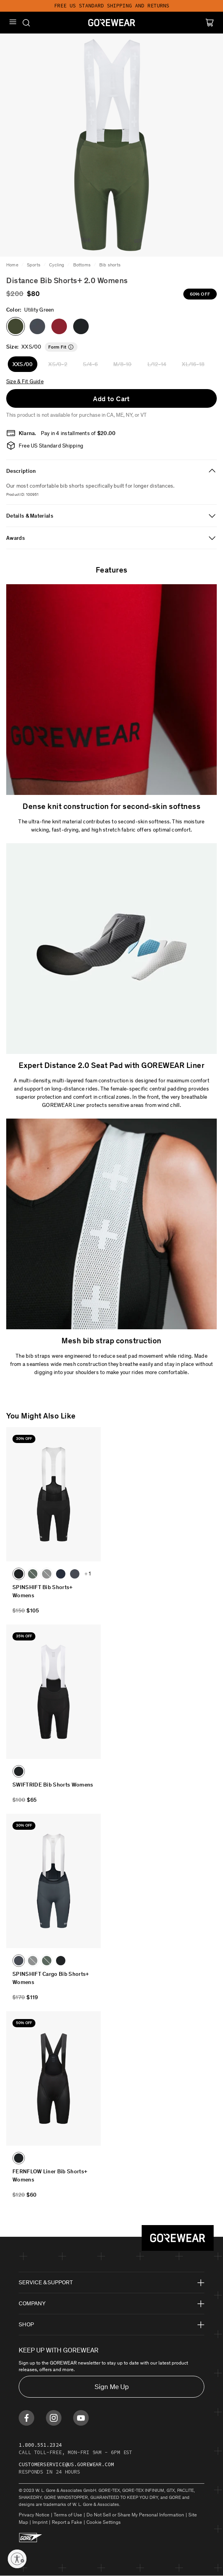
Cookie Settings (103, 2522)
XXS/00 (22, 364)
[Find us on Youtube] (81, 2418)
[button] (37, 326)
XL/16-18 (193, 364)
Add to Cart (111, 399)
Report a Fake (67, 2522)
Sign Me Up (112, 2386)
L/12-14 (157, 364)
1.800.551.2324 (40, 2445)
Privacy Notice (34, 2515)
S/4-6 (90, 364)
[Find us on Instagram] (53, 2418)
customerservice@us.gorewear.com (66, 2464)
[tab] (111, 471)
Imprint (39, 2522)
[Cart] (209, 22)
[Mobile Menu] (12, 21)
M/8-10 (122, 364)
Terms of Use (68, 2515)
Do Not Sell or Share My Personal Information (135, 2515)
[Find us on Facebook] (26, 2418)
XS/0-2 (57, 364)
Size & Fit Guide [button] (25, 381)
